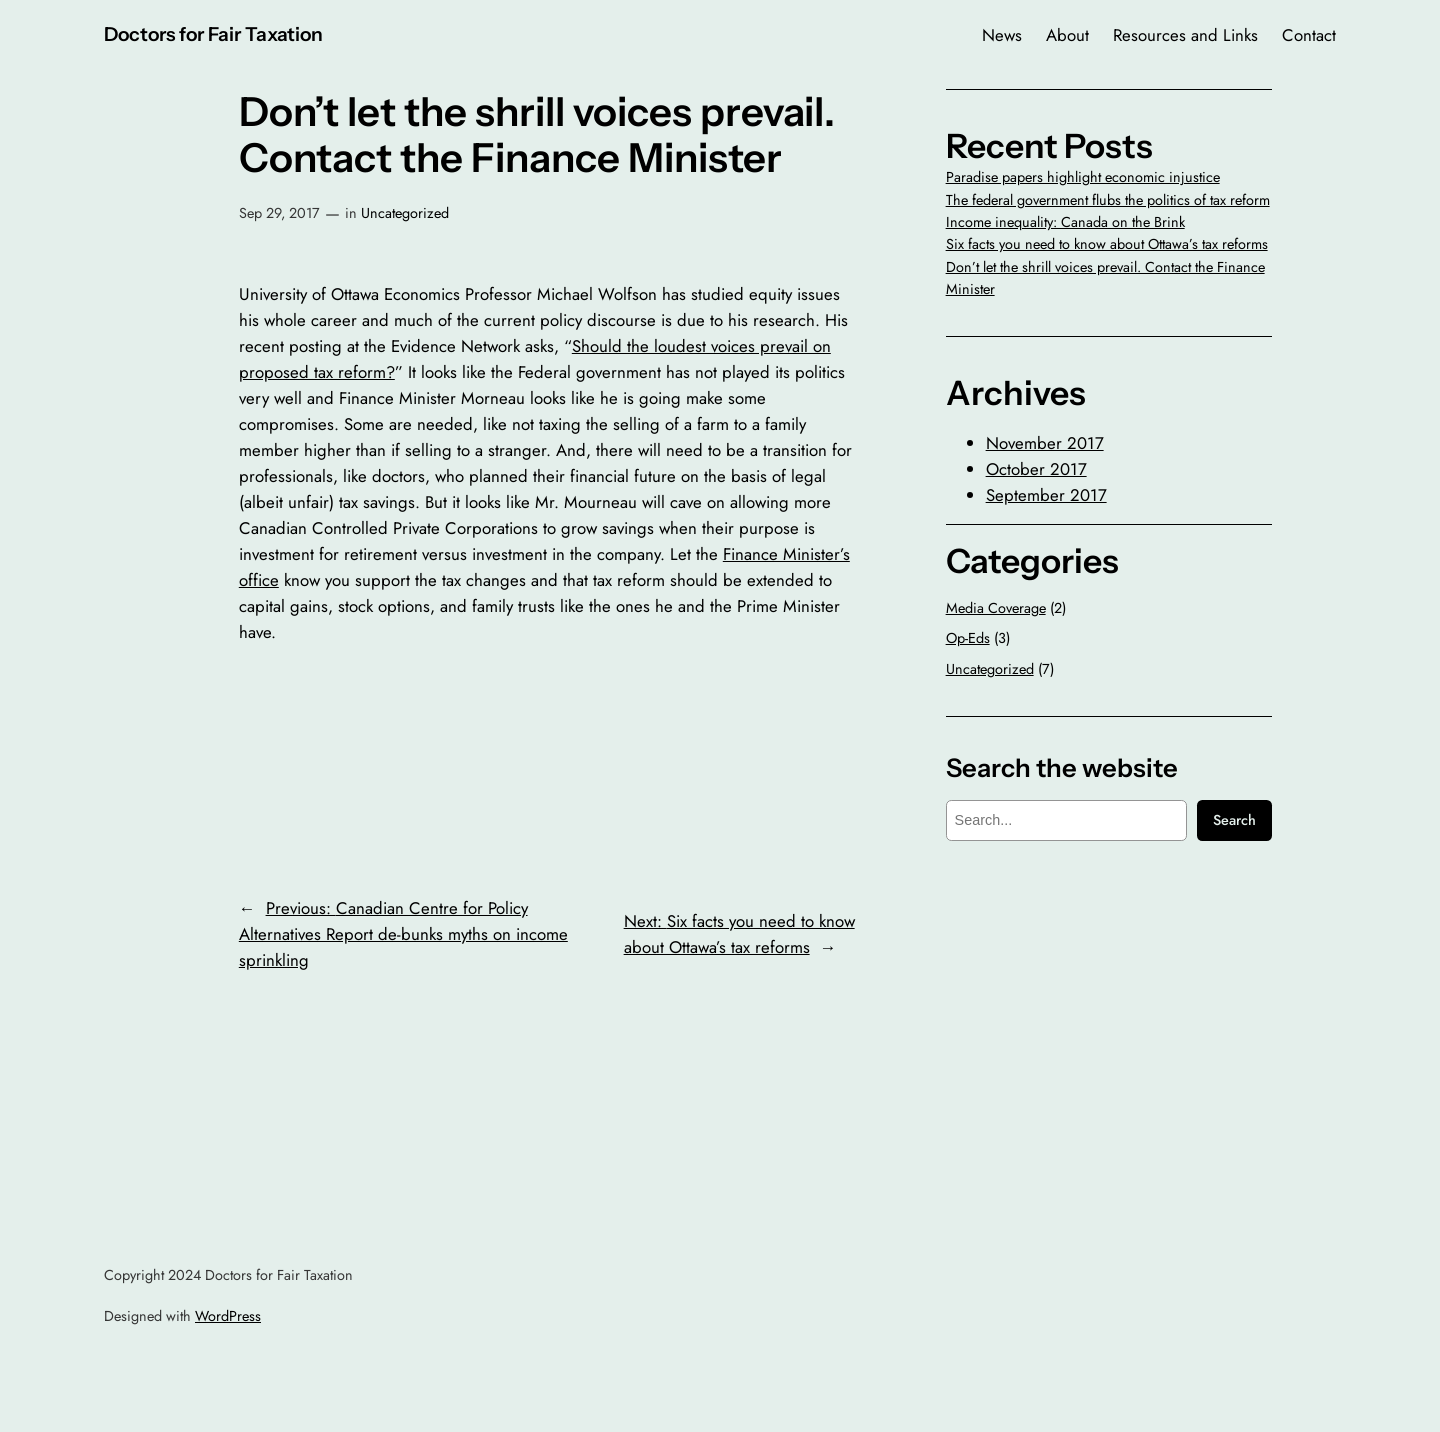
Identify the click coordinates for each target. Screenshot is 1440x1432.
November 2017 (1045, 443)
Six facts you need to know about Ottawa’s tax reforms (1107, 244)
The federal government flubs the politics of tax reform (1108, 200)
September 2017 (1046, 495)
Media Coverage (996, 608)
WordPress (228, 1316)
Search (1234, 820)
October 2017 (1036, 469)
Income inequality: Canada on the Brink (1065, 222)
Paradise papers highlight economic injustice (1083, 177)
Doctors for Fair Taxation (213, 34)
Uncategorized (405, 213)
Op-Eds (968, 638)
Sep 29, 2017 (279, 213)
